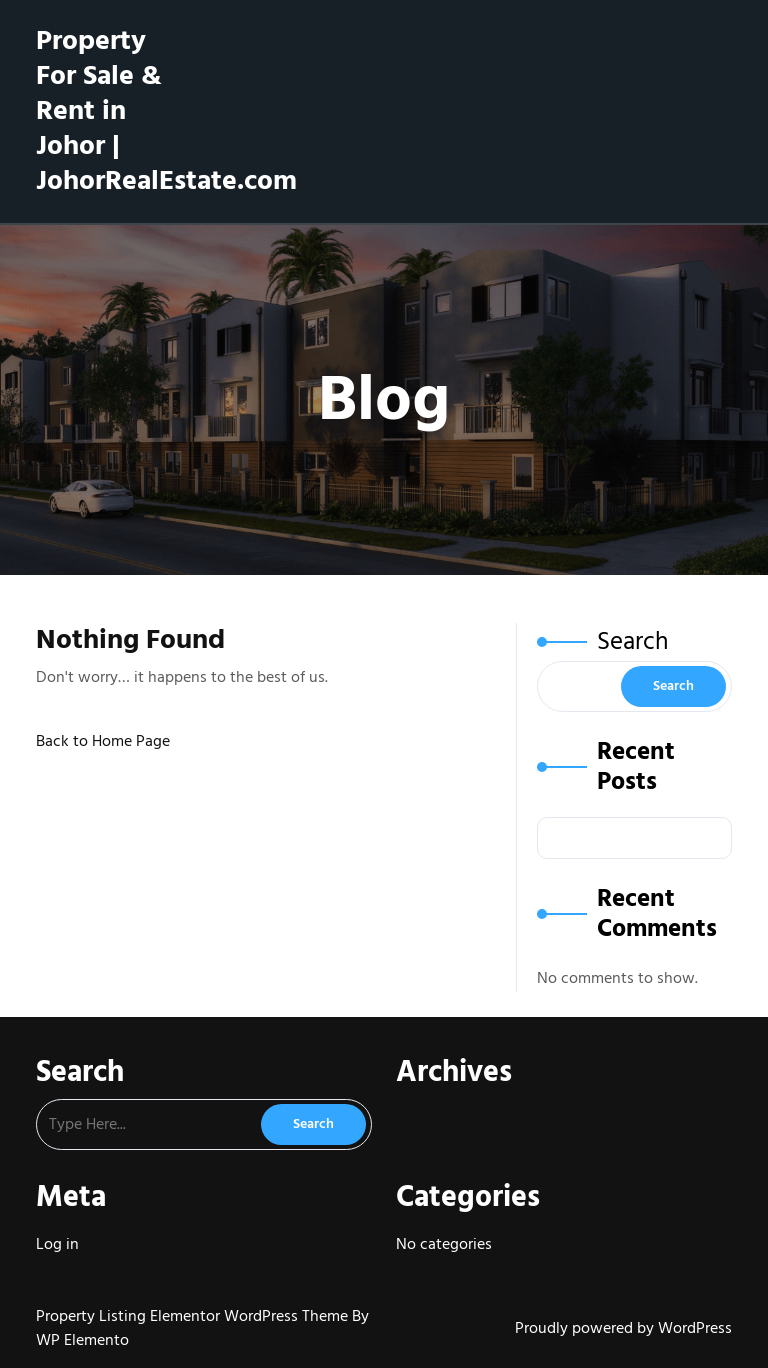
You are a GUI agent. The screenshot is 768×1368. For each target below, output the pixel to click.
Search (633, 641)
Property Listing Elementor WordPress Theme (194, 1316)
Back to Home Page (103, 741)
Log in (57, 1244)
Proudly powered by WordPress (623, 1328)
